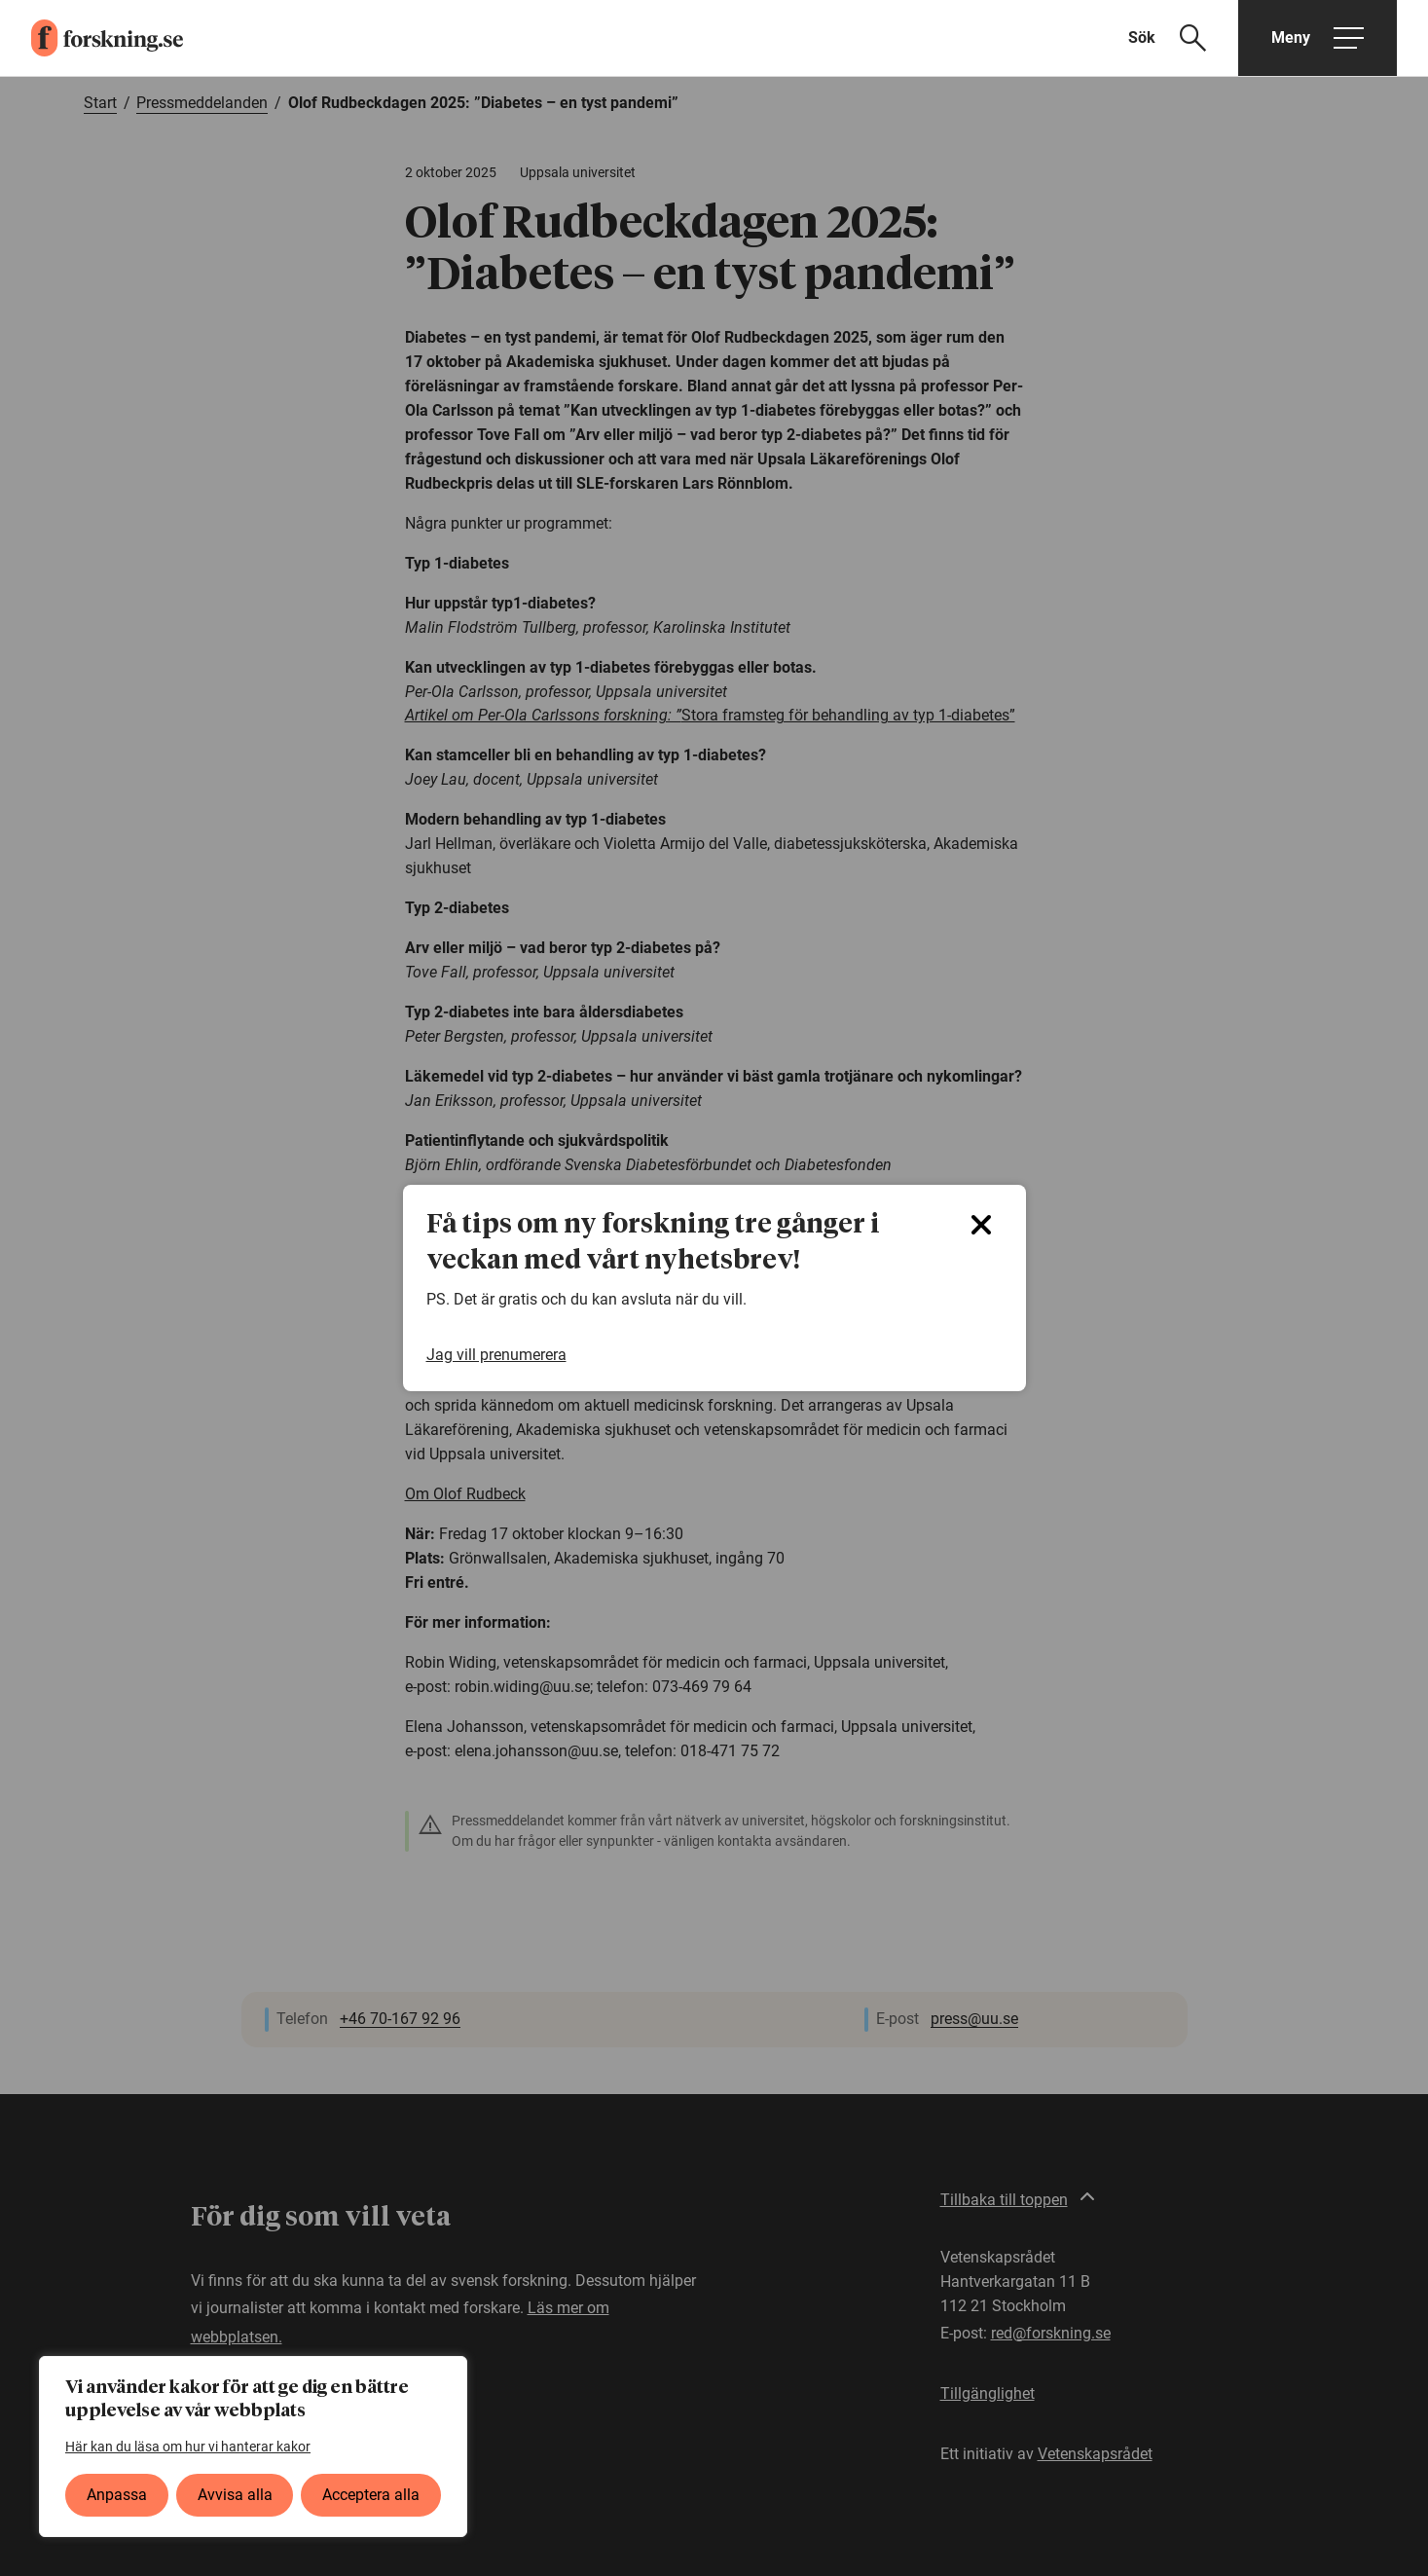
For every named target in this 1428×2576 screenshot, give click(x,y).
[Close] (981, 1224)
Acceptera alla (371, 2494)
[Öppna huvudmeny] (1317, 38)
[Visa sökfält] (1179, 38)
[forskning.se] (91, 37)
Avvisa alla (235, 2494)
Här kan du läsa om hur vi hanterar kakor (188, 2446)
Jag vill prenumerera (496, 1354)
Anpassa (117, 2494)
